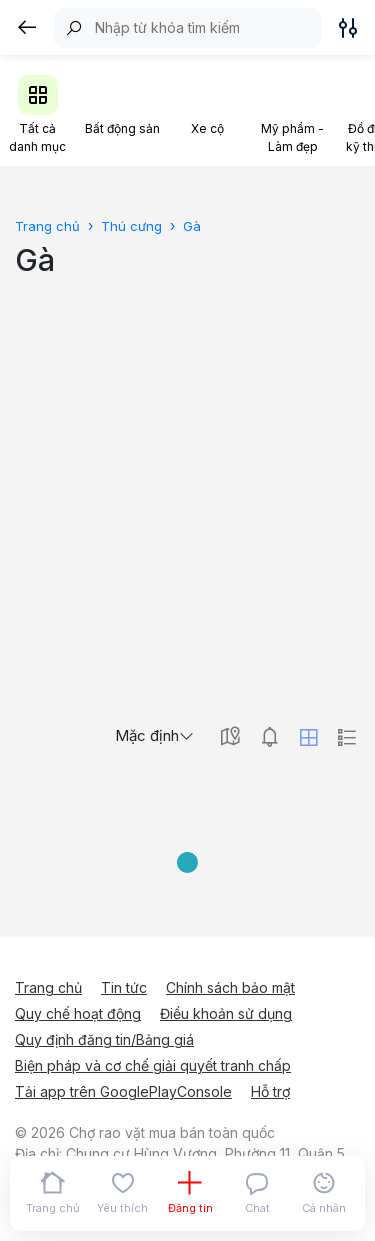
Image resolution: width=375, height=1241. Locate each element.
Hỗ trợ (270, 1091)
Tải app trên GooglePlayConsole (123, 1091)
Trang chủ (48, 987)
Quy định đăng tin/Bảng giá (104, 1039)
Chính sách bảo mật (230, 987)
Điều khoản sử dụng (226, 1013)
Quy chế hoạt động (78, 1013)
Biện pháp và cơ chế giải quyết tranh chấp (153, 1065)
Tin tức (124, 987)
